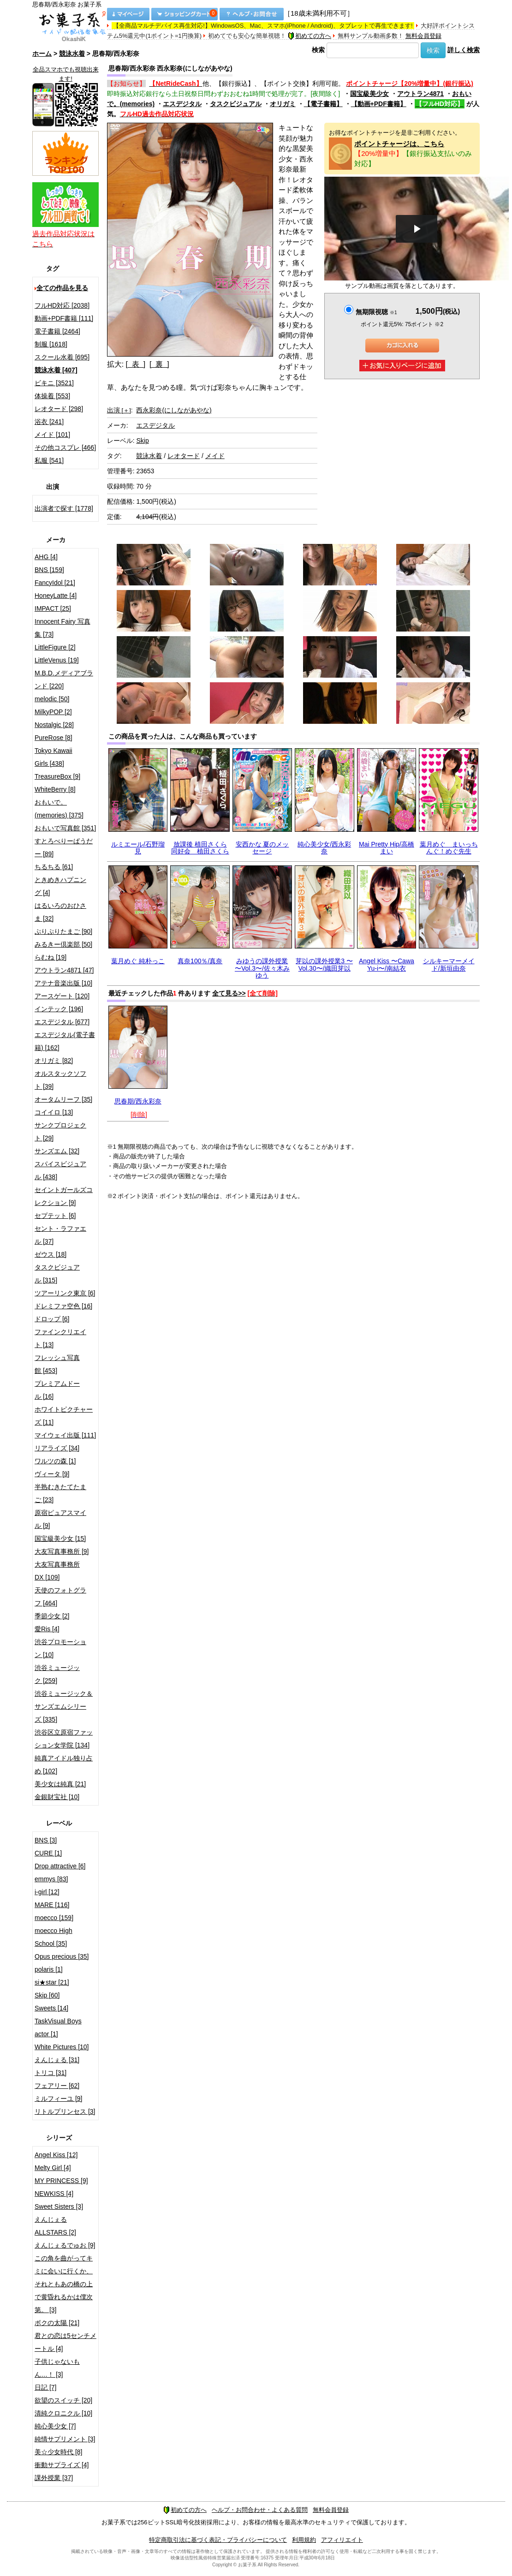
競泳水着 (72, 53)
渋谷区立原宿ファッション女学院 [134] (64, 1739)
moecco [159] (54, 1917)
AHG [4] (46, 557)
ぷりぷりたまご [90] (63, 931)
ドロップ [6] (52, 1319)
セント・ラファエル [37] (60, 1235)
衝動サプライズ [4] (62, 2465)
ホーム (42, 53)
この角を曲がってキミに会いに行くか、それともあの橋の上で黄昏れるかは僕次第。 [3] (64, 2284)
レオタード (183, 455)
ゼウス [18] (50, 1254)
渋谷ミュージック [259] (57, 1674)
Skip (142, 440)
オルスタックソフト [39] (60, 1080)
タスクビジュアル (236, 103)
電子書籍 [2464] (57, 331)
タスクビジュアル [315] (57, 1274)
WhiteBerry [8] (55, 789)
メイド (215, 455)
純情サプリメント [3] (65, 2439)
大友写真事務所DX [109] (57, 1571)
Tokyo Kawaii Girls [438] (53, 757)
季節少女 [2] (52, 1616)
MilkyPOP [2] (53, 712)
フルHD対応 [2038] (62, 305)
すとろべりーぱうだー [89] (64, 847)
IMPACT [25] (53, 608)
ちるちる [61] (54, 867)
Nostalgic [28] (54, 724)
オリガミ (283, 103)
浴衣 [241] (49, 421)
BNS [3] (46, 1840)
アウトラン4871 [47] (64, 970)
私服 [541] (49, 460)
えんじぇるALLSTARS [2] (55, 2226)
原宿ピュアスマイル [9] (60, 1519)
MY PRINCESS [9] (61, 2180)
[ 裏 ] (159, 364)
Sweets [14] (51, 2008)
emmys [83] (51, 1879)
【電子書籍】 (323, 103)
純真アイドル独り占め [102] (64, 1764)
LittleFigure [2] (55, 647)
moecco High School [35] (53, 1937)
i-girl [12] (47, 1892)
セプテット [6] (55, 1215)
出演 (119, 410)
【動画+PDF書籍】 (378, 103)
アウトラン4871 (420, 93)
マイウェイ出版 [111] (65, 1435)
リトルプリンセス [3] (65, 2111)
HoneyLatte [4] (56, 595)
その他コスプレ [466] (65, 447)
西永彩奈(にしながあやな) (173, 410)
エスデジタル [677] (62, 1022)
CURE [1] (48, 1853)
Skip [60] (47, 1995)
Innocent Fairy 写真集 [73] (62, 628)
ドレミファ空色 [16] (63, 1306)
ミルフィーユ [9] (58, 2098)
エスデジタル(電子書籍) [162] (65, 1041)
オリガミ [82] (54, 1060)
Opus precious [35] (62, 1956)
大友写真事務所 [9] (62, 1551)
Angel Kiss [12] (56, 2155)
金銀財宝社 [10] (57, 1797)
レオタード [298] (59, 408)
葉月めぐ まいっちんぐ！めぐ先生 (449, 848)
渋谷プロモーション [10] (60, 1648)
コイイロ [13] (54, 1112)
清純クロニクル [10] (63, 2413)
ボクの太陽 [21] (57, 2322)
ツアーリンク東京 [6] (65, 1293)
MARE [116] (52, 1904)
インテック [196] (59, 1009)
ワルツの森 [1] (55, 1461)
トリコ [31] (50, 2072)
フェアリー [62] (57, 2085)
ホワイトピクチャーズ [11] (64, 1416)
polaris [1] (49, 1969)
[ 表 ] (136, 364)
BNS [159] (49, 569)
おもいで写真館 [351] (65, 828)
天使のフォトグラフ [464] (60, 1596)
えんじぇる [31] (57, 2059)
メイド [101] (52, 434)
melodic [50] (52, 699)
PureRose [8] (53, 737)
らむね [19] (50, 957)
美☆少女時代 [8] (58, 2452)
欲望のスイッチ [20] (63, 2400)
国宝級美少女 (369, 93)
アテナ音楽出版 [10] (63, 983)
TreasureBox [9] (57, 776)
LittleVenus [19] (57, 660)
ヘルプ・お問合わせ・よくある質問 (260, 2509)
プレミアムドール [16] (57, 1390)
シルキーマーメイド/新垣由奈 (449, 964)
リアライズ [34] (57, 1448)
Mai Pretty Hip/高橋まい (386, 848)
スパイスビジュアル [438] (60, 1170)
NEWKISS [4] (54, 2193)
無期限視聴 (376, 312)
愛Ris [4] (47, 1629)
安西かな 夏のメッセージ (262, 848)
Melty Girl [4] (53, 2167)
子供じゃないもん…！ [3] (57, 2368)
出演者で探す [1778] (64, 508)
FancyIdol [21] (55, 582)
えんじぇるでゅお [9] (65, 2245)
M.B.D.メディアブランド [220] (64, 679)
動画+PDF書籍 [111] (64, 318)
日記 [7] (45, 2387)
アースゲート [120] (62, 996)
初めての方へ (309, 35)
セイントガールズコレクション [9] (64, 1196)
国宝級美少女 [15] (60, 1538)
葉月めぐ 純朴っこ (138, 961)
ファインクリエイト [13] (60, 1338)
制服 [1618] (51, 344)
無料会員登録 (423, 35)
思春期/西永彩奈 (137, 1101)
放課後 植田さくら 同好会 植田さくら (200, 848)
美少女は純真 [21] (60, 1784)
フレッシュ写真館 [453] (57, 1364)
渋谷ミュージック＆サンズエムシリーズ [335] (64, 1706)
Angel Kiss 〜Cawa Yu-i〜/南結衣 (386, 964)
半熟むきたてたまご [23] (60, 1493)
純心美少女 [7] (55, 2426)
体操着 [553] (52, 396)
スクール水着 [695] (62, 357)
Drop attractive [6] (60, 1866)
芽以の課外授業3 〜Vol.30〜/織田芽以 (324, 964)
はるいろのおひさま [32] (60, 912)
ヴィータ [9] (52, 1474)
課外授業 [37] (54, 2477)
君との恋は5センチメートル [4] (65, 2342)
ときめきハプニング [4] (60, 886)
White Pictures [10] (62, 2047)
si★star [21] (52, 1982)
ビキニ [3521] (54, 383)
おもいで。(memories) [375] (59, 809)
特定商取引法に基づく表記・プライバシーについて (218, 2539)
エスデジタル (182, 103)
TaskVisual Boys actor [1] (58, 2027)
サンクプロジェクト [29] (60, 1131)
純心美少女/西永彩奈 (324, 848)
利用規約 (304, 2539)
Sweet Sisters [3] (59, 2206)
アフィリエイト (342, 2539)
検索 (318, 50)
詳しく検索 (463, 50)
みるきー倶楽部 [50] (63, 944)
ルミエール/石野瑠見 (138, 848)
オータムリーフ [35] (63, 1099)
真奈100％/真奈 (200, 961)
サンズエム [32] (57, 1151)
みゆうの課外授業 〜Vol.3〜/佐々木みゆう (262, 968)
